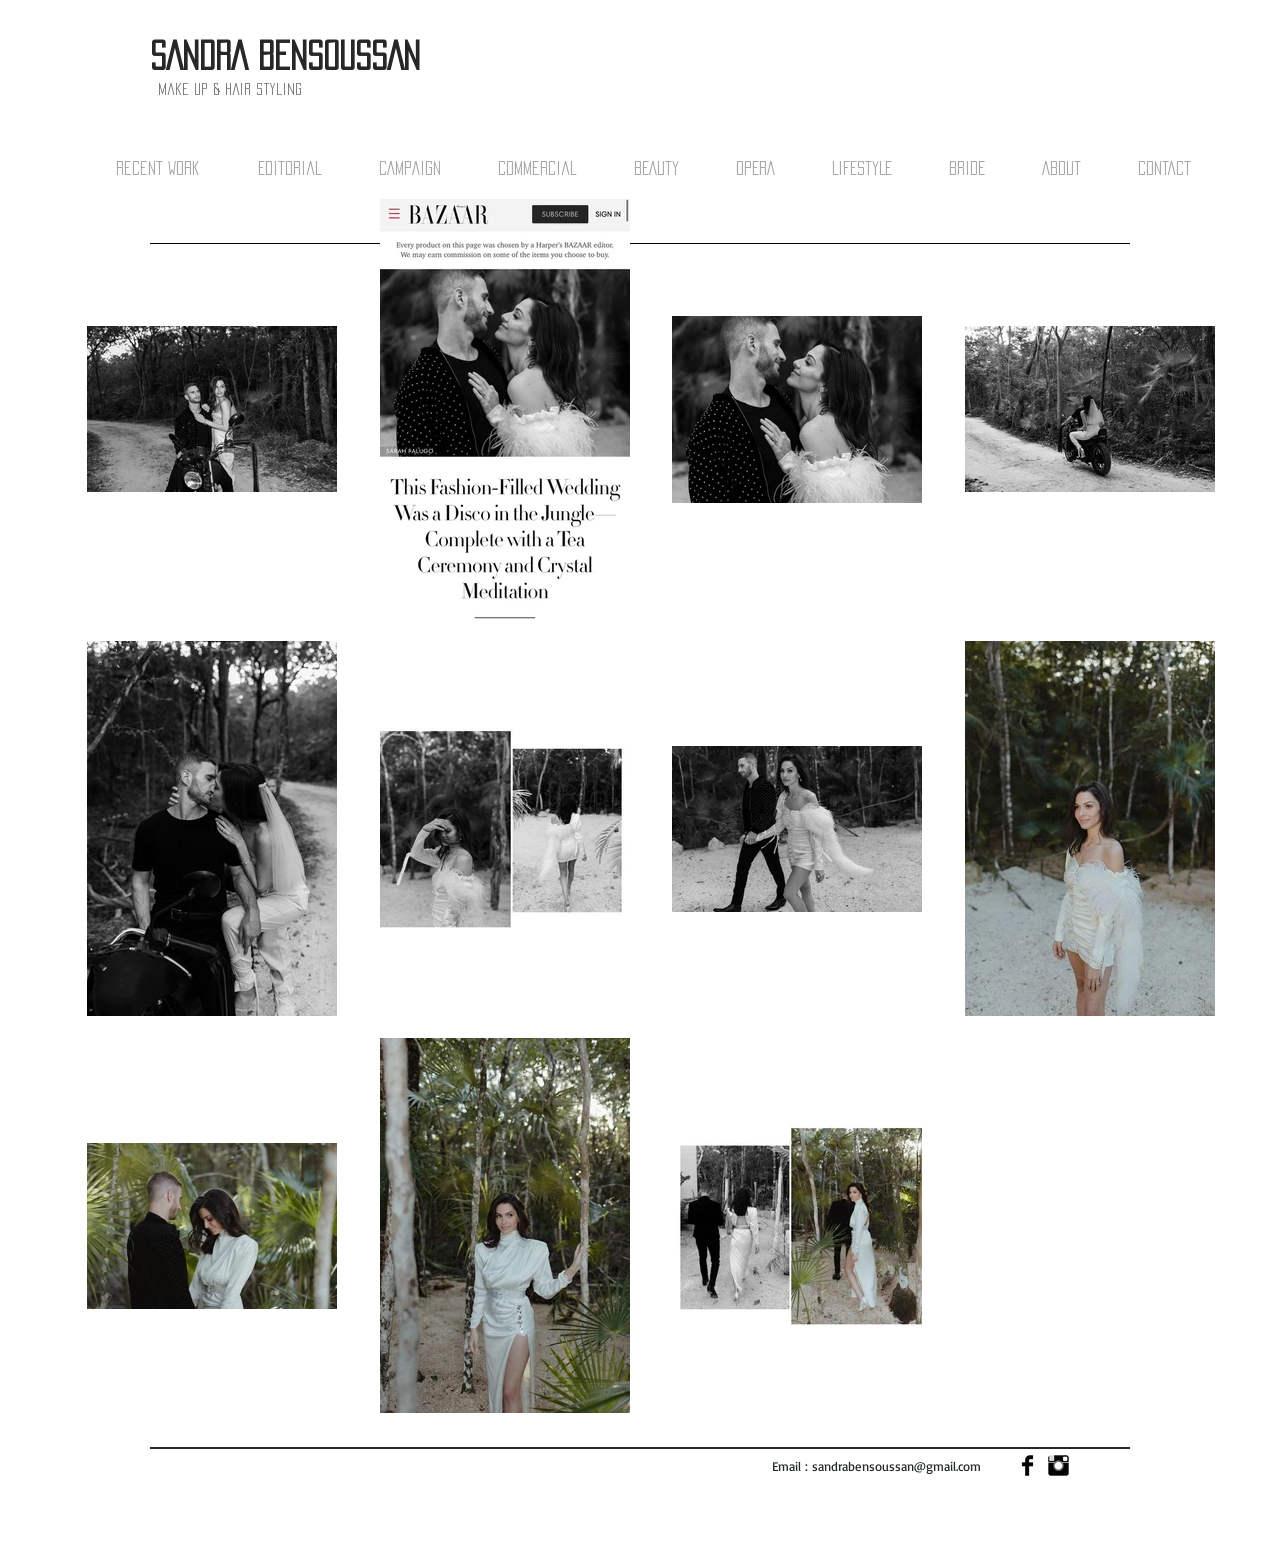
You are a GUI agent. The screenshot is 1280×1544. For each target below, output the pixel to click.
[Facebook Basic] (1027, 1465)
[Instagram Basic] (1058, 1465)
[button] (177, 168)
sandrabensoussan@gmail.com (896, 1466)
